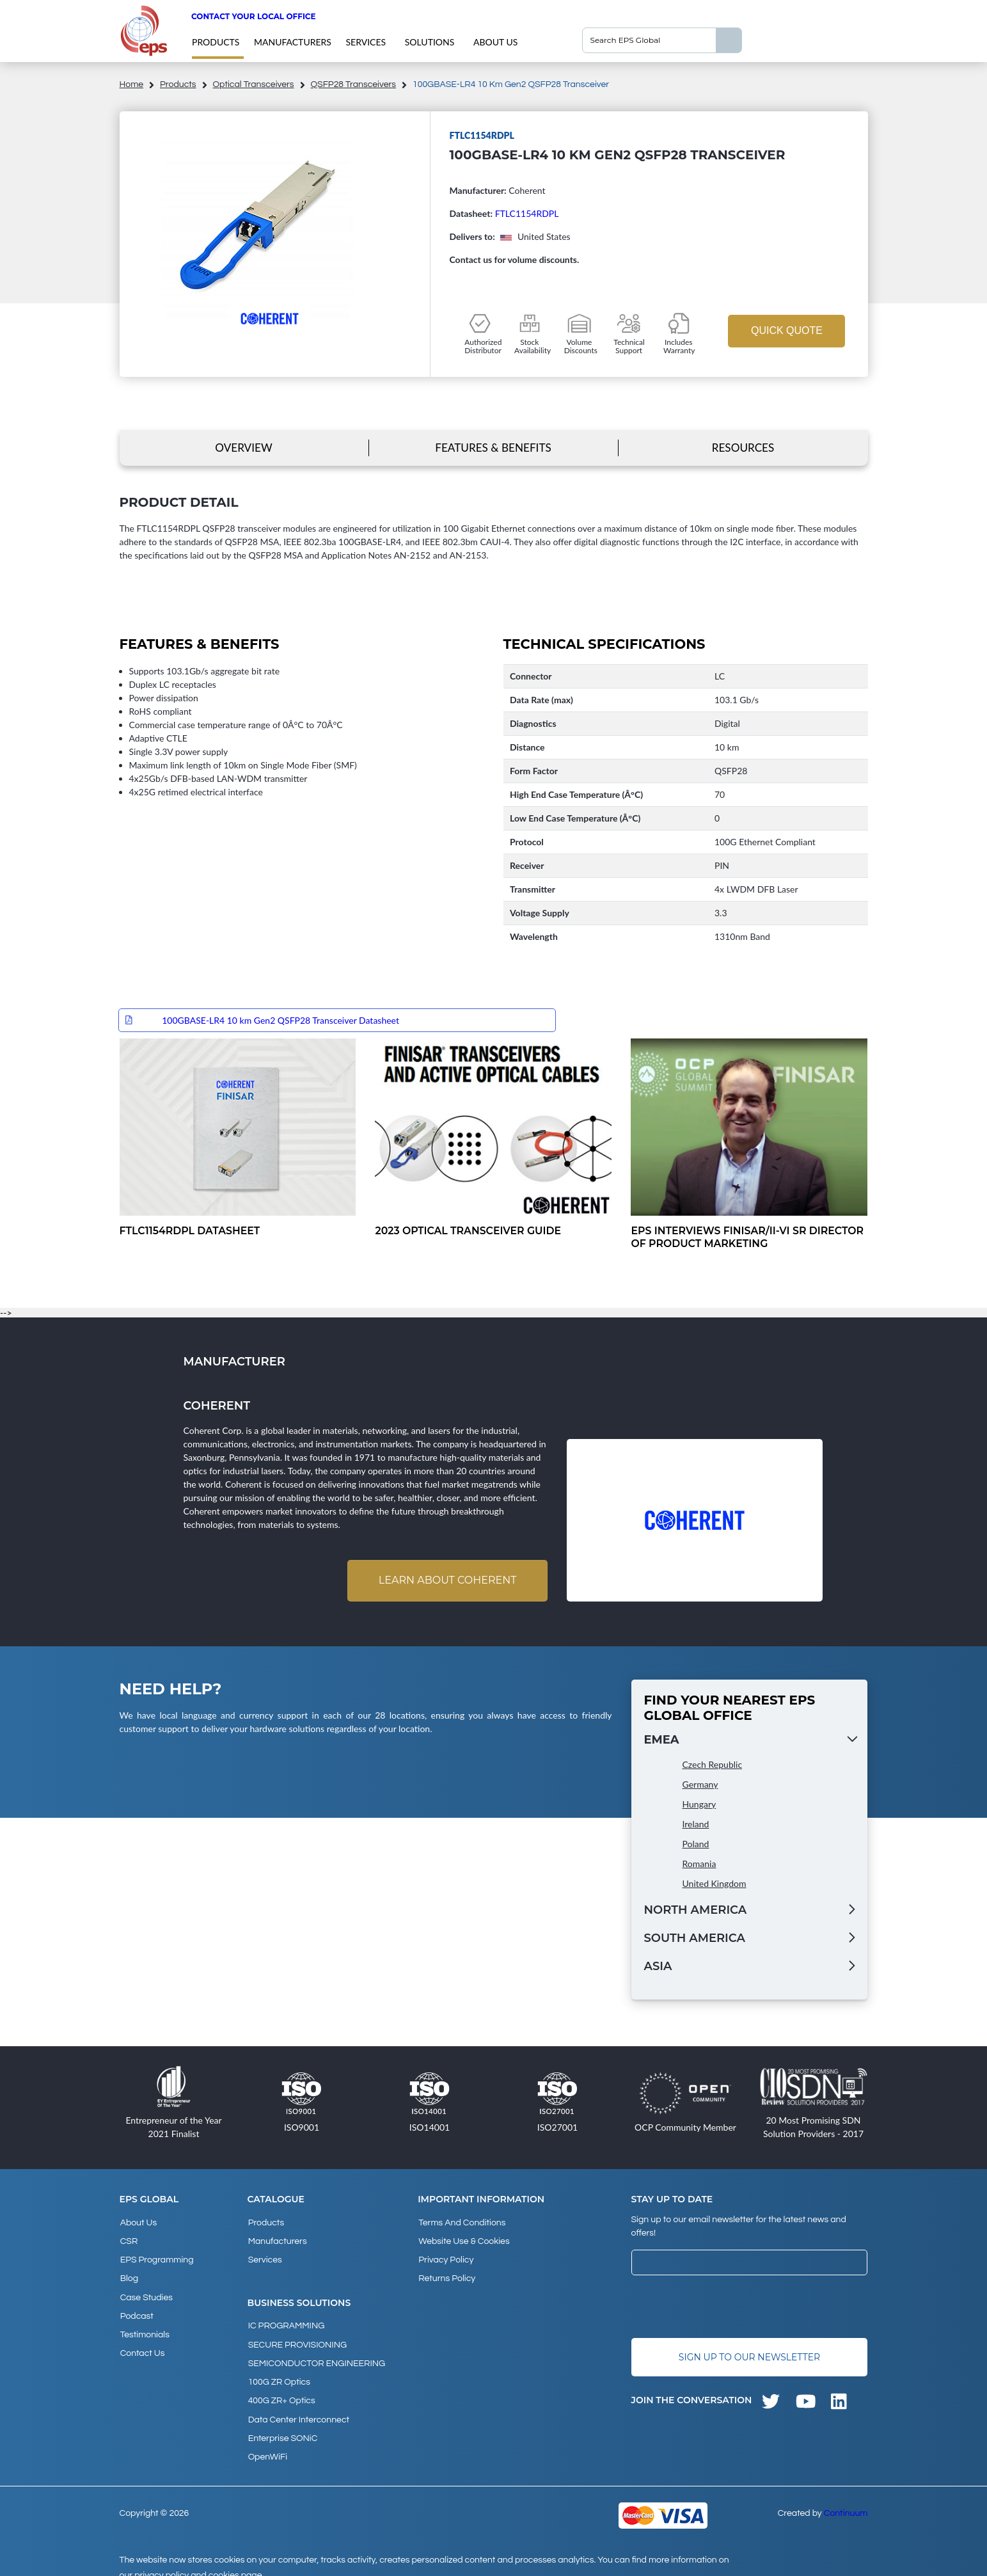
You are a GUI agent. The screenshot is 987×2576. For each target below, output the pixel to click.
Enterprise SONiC (282, 2425)
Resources (743, 447)
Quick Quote (787, 330)
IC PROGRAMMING (286, 2322)
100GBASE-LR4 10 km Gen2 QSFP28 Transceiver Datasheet (280, 1020)
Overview (243, 447)
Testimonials (144, 2326)
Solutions (430, 41)
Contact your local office (253, 16)
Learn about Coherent (446, 1581)
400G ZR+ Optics (281, 2391)
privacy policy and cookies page (198, 2560)
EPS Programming (156, 2257)
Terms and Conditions (461, 2222)
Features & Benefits (493, 447)
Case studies (146, 2291)
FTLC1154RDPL (527, 213)
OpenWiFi (267, 2442)
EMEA (661, 1740)
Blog (129, 2274)
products (215, 41)
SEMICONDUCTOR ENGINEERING (316, 2356)
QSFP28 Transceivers (353, 84)
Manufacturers (292, 41)
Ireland (696, 1824)
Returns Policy (446, 2274)
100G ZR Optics (279, 2373)
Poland (696, 1844)
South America (694, 1939)
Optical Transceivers (253, 84)
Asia (658, 1967)
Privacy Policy (445, 2257)
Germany (700, 1784)
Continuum (846, 2498)
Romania (699, 1864)
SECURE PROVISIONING (297, 2339)
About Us (495, 41)
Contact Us (142, 2343)
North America (695, 1911)
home (132, 84)
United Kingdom (714, 1884)
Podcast (136, 2309)
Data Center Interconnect (298, 2408)
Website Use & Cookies (463, 2240)
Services (366, 41)
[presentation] (728, 2308)
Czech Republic (713, 1765)
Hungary (699, 1804)
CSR (129, 2240)
